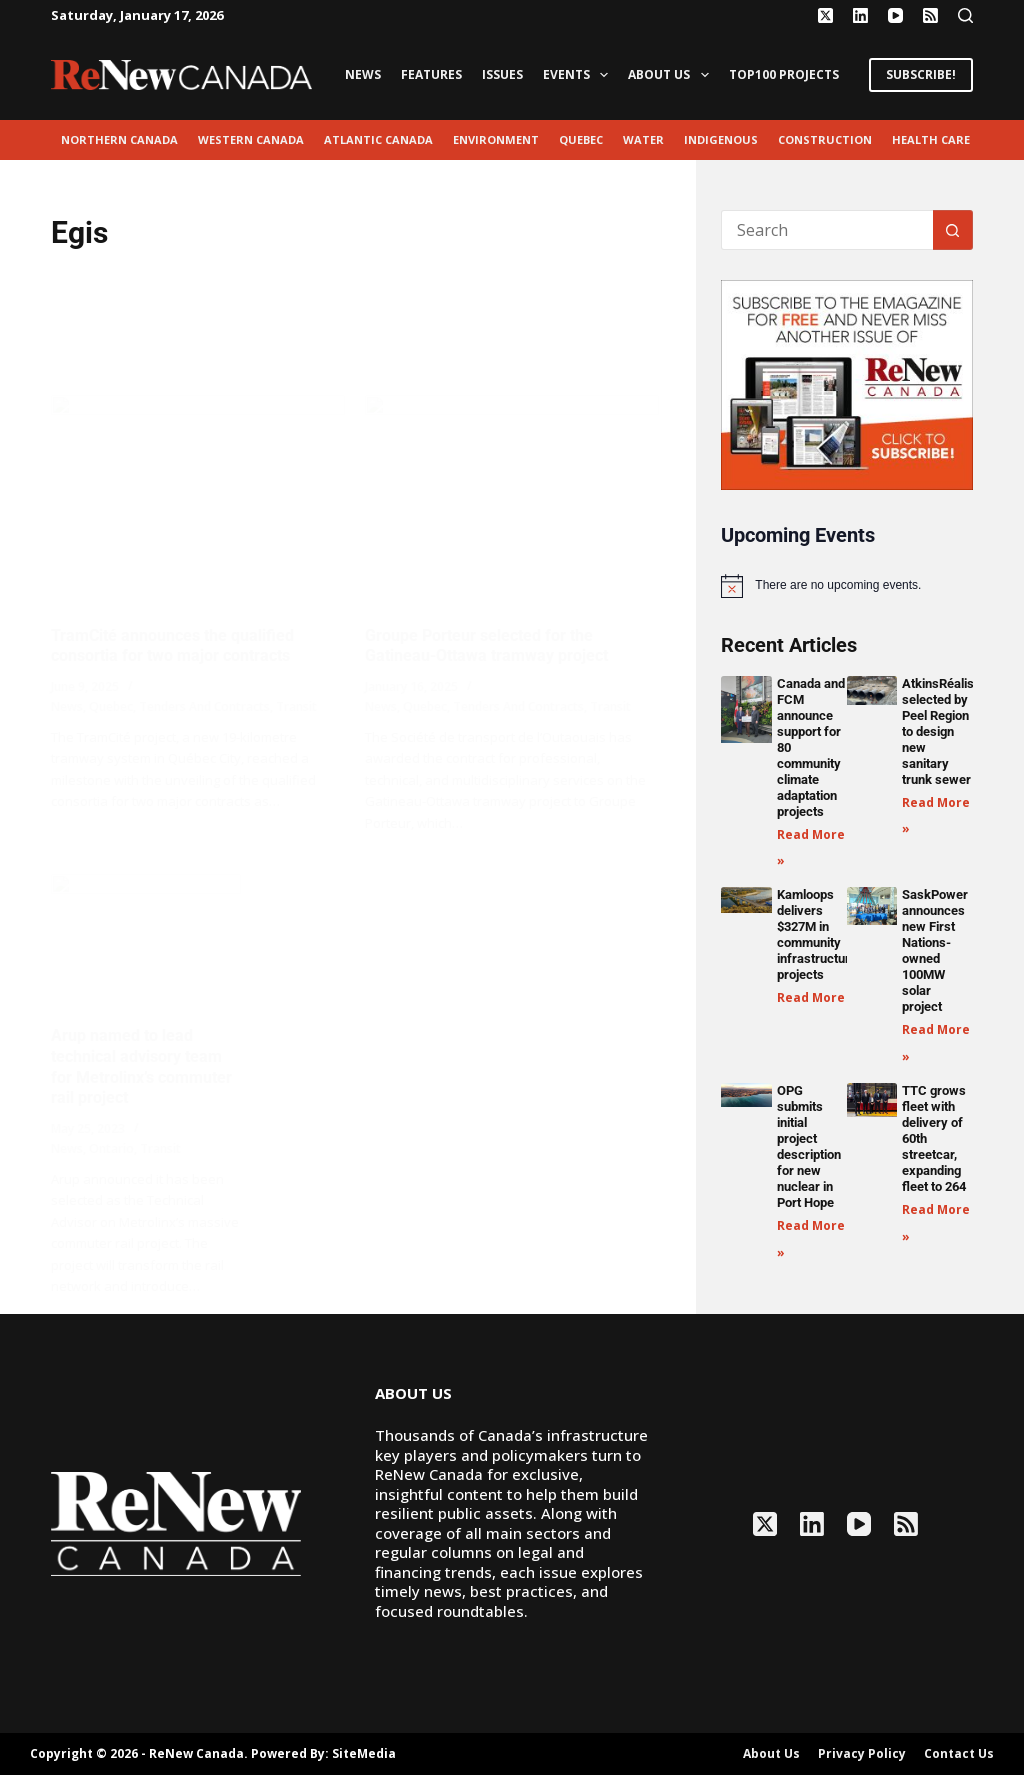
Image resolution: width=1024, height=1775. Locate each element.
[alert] (846, 586)
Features (431, 74)
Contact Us (959, 1754)
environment (496, 139)
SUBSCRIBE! (921, 74)
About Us (672, 75)
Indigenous (721, 139)
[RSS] (930, 15)
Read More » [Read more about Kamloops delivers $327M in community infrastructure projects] (816, 997)
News (363, 74)
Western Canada (251, 139)
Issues (502, 74)
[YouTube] (895, 15)
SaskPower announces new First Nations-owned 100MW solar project (935, 950)
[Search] (965, 15)
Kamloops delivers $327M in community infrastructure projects (817, 934)
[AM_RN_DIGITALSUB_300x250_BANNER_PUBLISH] (846, 383)
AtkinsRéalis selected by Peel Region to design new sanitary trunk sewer (938, 731)
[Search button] (953, 230)
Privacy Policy (862, 1754)
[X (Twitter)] (825, 15)
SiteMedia (364, 1753)
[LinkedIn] (860, 15)
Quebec (581, 139)
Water (643, 139)
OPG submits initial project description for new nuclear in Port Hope (809, 1146)
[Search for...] (826, 230)
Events (579, 75)
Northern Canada (119, 139)
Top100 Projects (784, 74)
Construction (825, 139)
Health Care (931, 139)
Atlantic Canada (378, 139)
